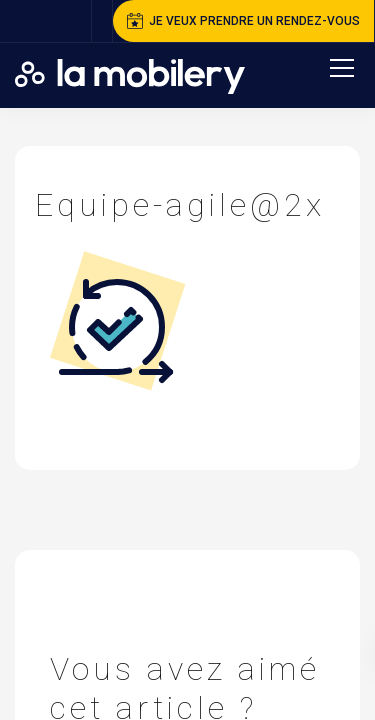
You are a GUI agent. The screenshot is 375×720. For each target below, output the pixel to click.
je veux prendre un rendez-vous (243, 21)
